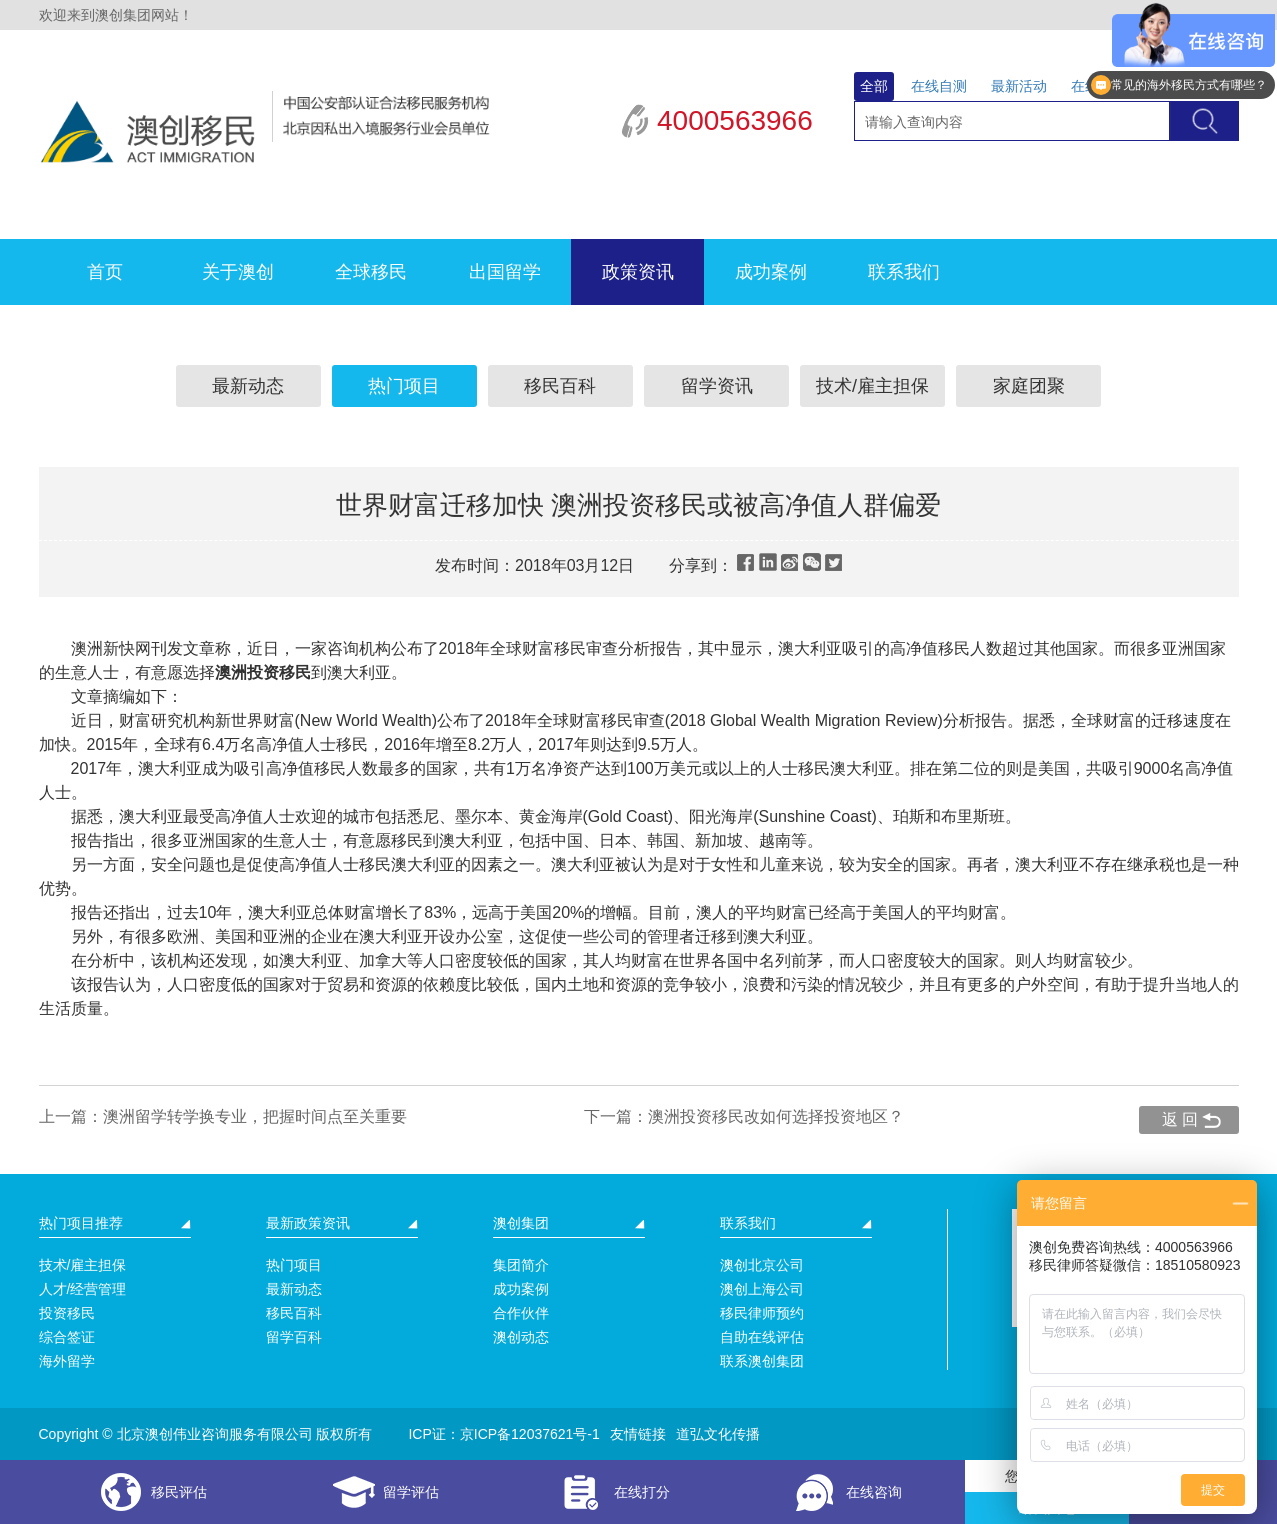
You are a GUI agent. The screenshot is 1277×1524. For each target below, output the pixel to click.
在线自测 (939, 86)
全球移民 (371, 272)
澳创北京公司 (762, 1265)
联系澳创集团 (762, 1361)
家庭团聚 (1029, 386)
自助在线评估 (762, 1337)
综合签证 (67, 1337)
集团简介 (521, 1265)
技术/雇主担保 (872, 386)
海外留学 (67, 1361)
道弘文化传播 (718, 1434)
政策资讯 (638, 272)
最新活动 (1019, 86)
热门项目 (404, 386)
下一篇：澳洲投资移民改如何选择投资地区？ (744, 1116)
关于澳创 (238, 272)
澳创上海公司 (762, 1289)
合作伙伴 (521, 1313)
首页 (105, 272)
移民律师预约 (762, 1313)
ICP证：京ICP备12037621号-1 (503, 1434)
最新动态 (248, 386)
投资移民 (67, 1313)
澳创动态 (521, 1337)
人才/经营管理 (83, 1289)
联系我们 (904, 272)
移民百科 (560, 386)
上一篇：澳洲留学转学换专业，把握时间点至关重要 (223, 1116)
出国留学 (505, 272)
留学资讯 (717, 386)
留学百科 (294, 1337)
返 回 (1180, 1119)
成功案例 (771, 272)
